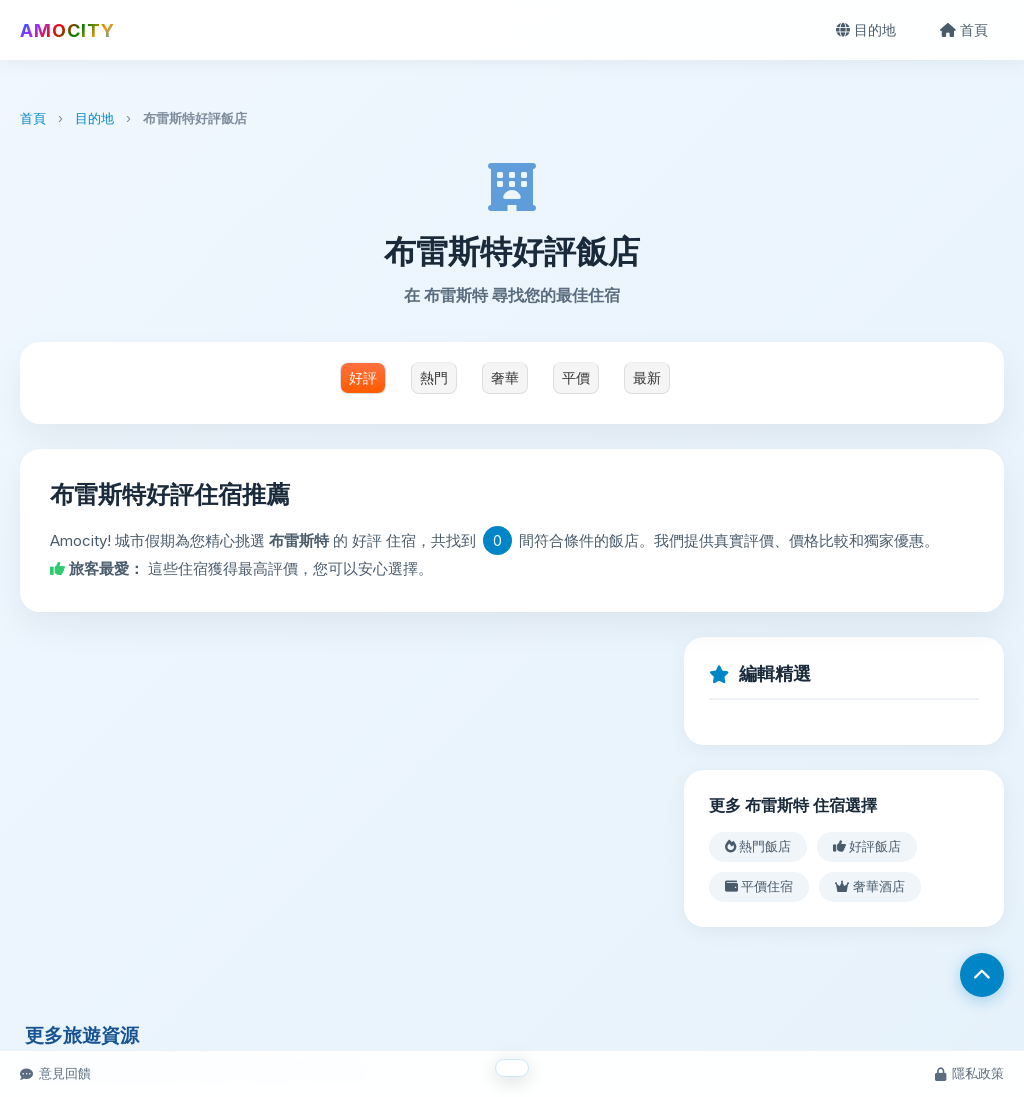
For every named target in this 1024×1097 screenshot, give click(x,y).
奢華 (505, 378)
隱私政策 (969, 1073)
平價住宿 (759, 886)
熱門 (434, 378)
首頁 (964, 29)
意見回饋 (55, 1073)
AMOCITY (67, 30)
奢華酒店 (870, 886)
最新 (647, 378)
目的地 (866, 29)
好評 (363, 378)
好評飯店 (867, 846)
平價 (576, 378)
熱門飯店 (758, 846)
